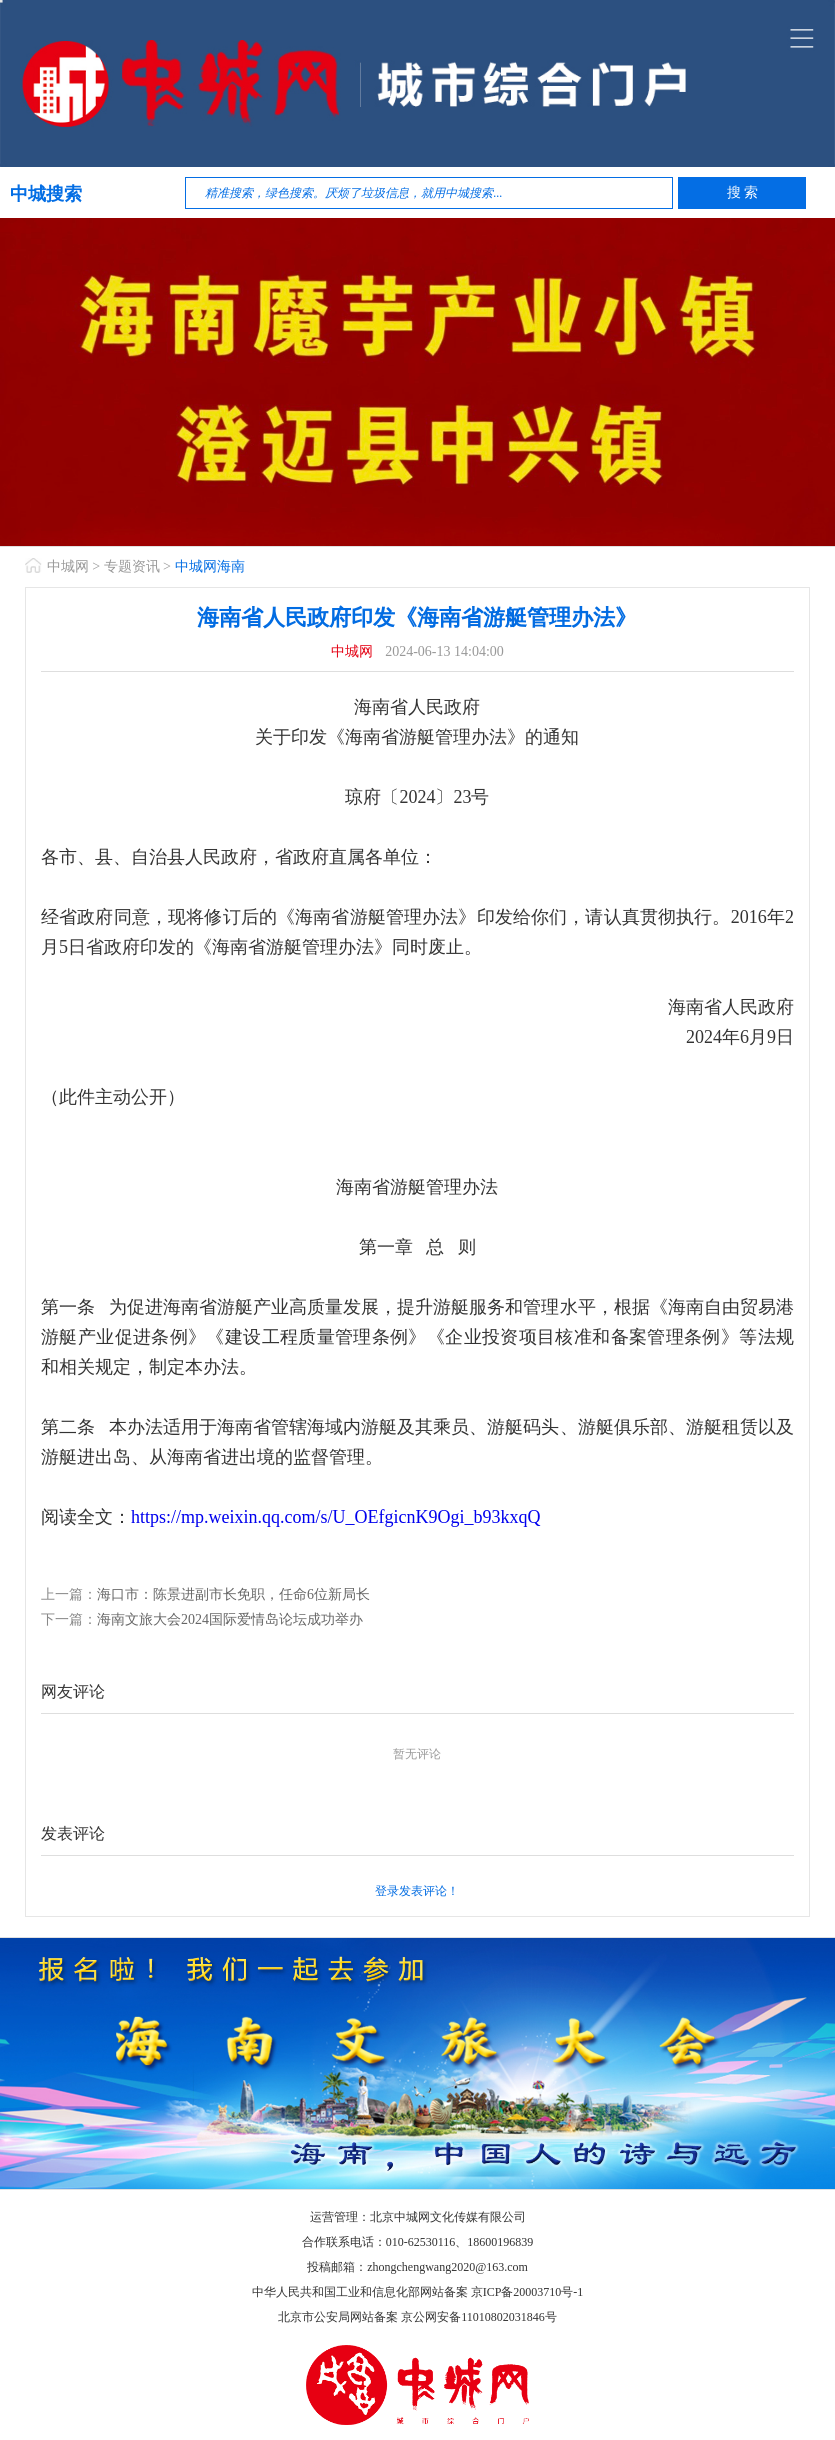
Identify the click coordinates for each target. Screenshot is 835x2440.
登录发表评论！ (417, 1891)
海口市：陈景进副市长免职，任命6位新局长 (233, 1594)
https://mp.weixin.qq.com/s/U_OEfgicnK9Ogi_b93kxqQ (335, 1517)
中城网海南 (210, 566)
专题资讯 (132, 566)
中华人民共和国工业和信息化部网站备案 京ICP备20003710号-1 (418, 2292)
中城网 (68, 566)
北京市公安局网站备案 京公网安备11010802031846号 (417, 2317)
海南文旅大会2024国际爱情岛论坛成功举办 (230, 1619)
